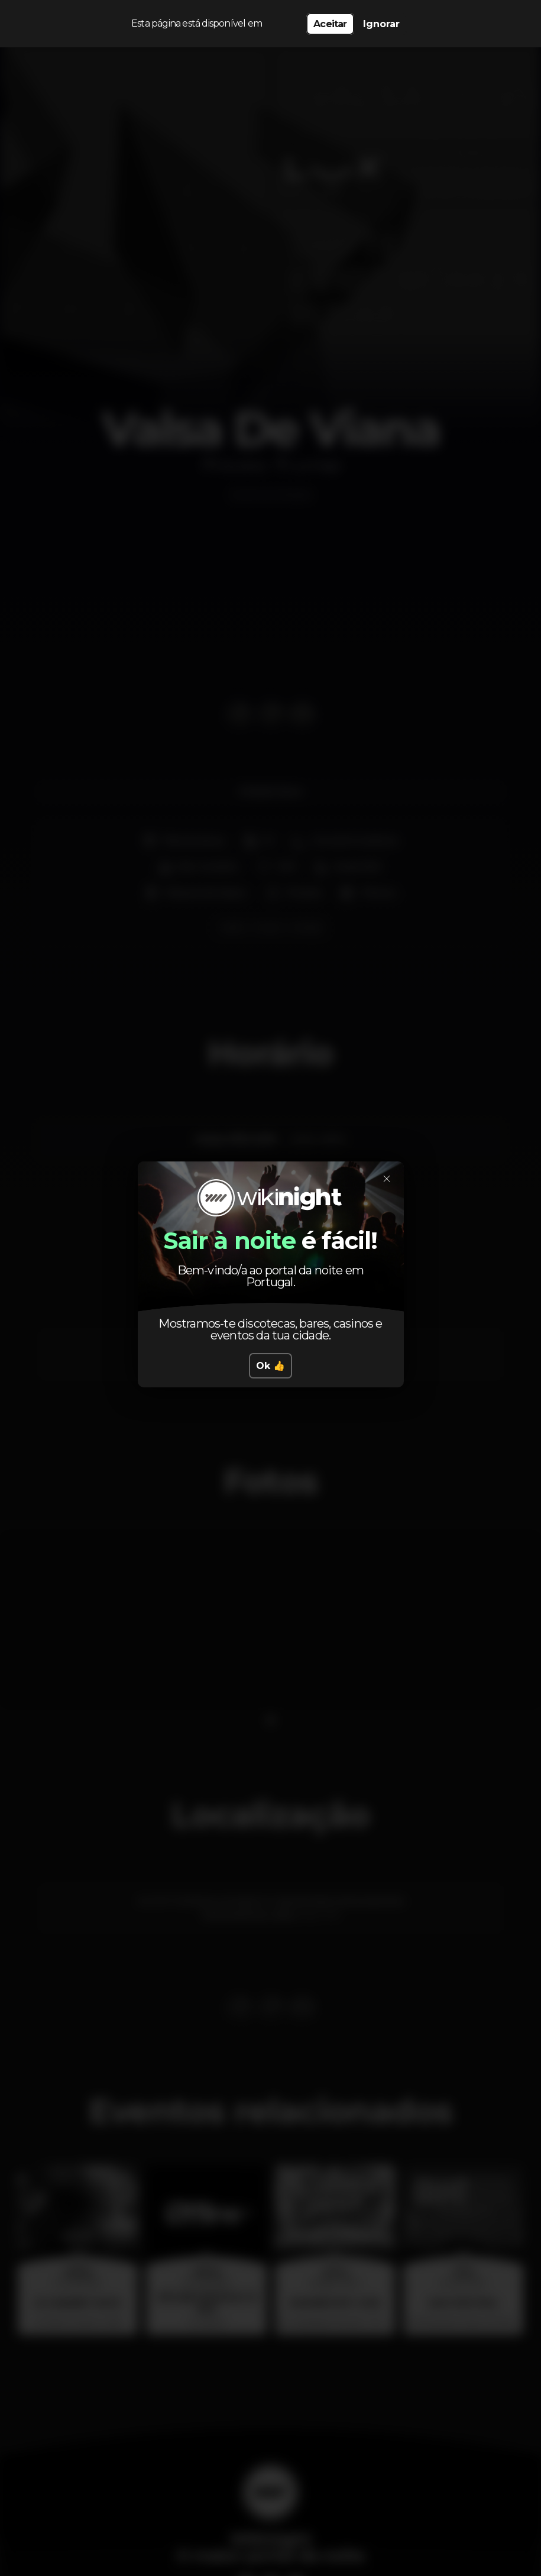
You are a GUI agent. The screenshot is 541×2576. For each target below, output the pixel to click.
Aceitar (329, 24)
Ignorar (381, 24)
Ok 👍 (270, 1365)
